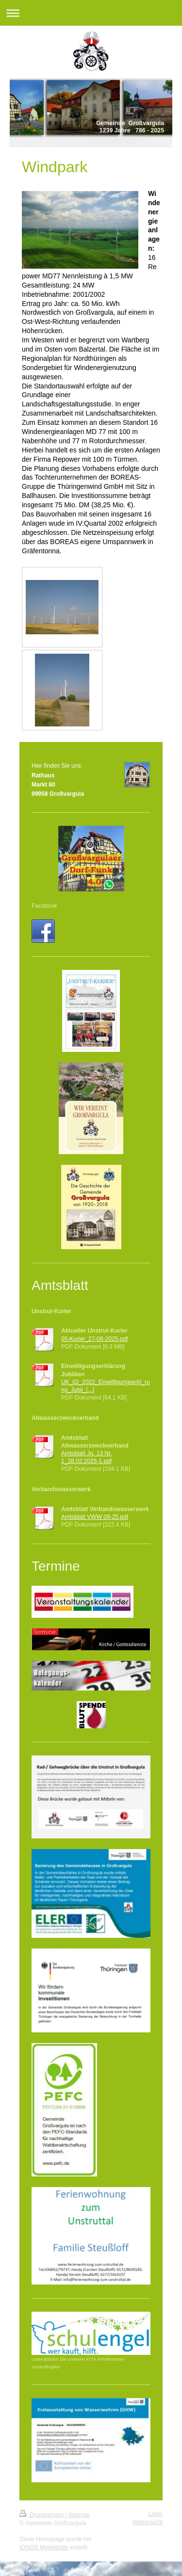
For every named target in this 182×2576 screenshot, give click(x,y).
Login (156, 2514)
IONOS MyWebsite (43, 2547)
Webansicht (147, 2522)
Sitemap (79, 2515)
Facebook (44, 905)
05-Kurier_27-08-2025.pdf (94, 1339)
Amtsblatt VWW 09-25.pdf (94, 1516)
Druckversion (42, 2515)
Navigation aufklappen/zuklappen (91, 12)
